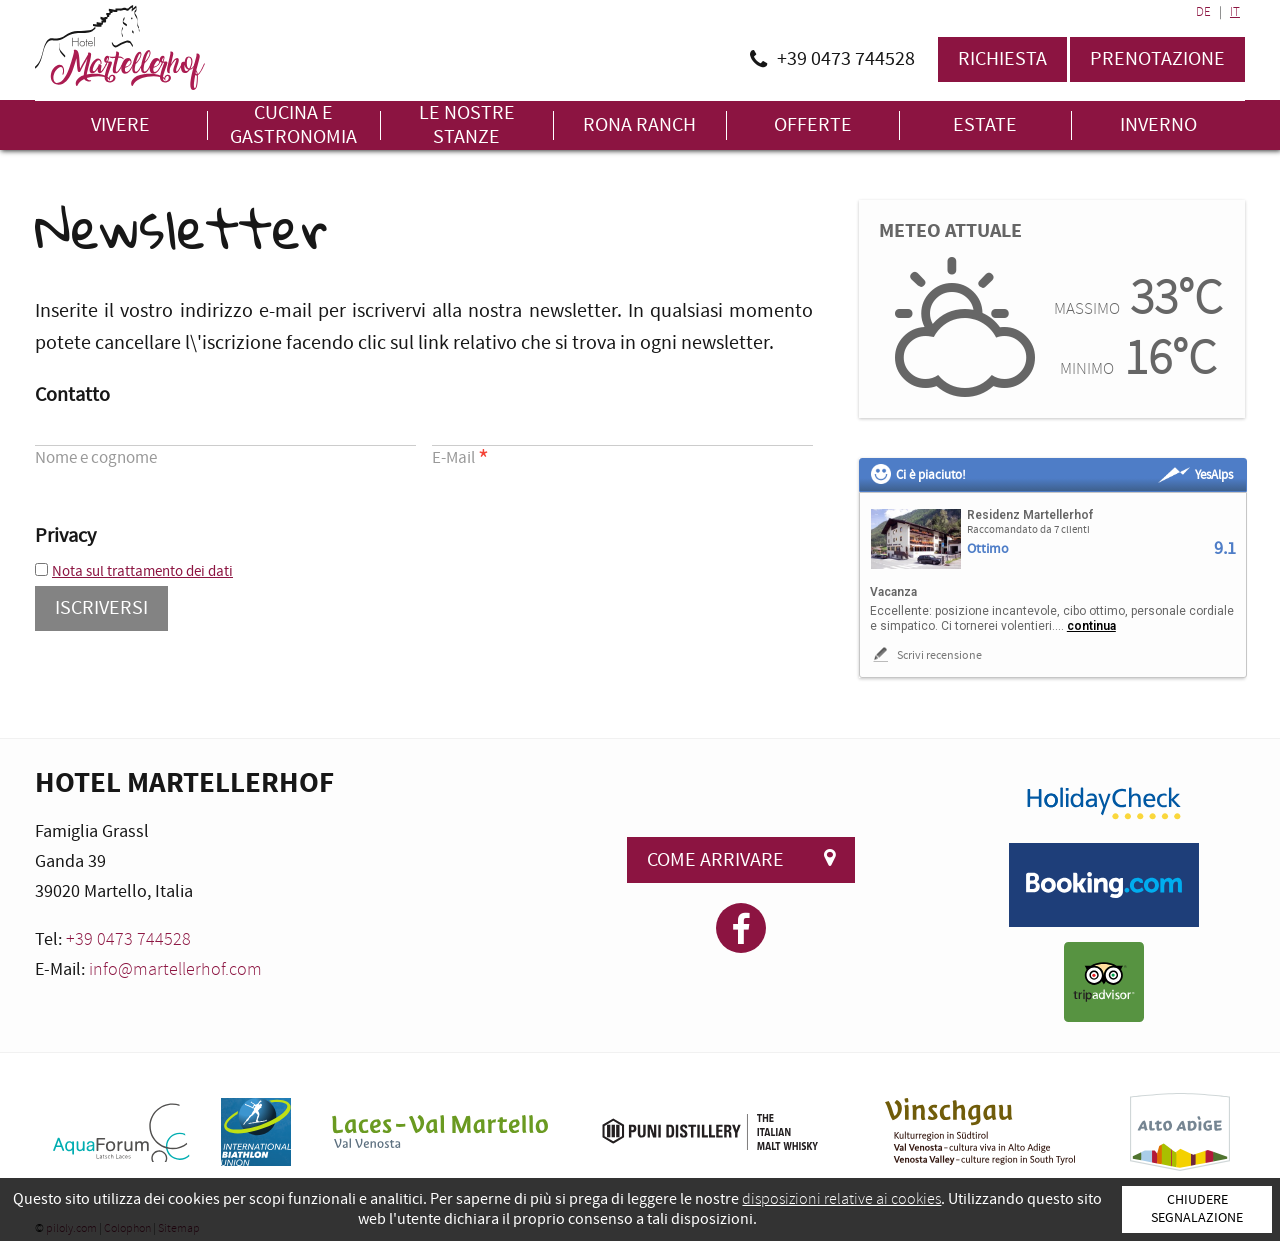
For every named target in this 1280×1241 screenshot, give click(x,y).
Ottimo (988, 549)
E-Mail (460, 459)
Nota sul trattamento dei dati (142, 571)
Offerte (813, 125)
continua (1091, 626)
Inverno (1158, 125)
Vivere (120, 125)
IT (1235, 12)
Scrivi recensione (926, 655)
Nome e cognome (96, 458)
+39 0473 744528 (128, 939)
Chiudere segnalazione (1197, 1208)
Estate (985, 125)
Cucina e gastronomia (293, 125)
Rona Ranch (639, 125)
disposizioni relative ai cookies (841, 1199)
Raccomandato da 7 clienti (1028, 530)
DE (1203, 12)
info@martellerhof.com (175, 969)
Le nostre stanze (467, 125)
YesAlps (1195, 475)
